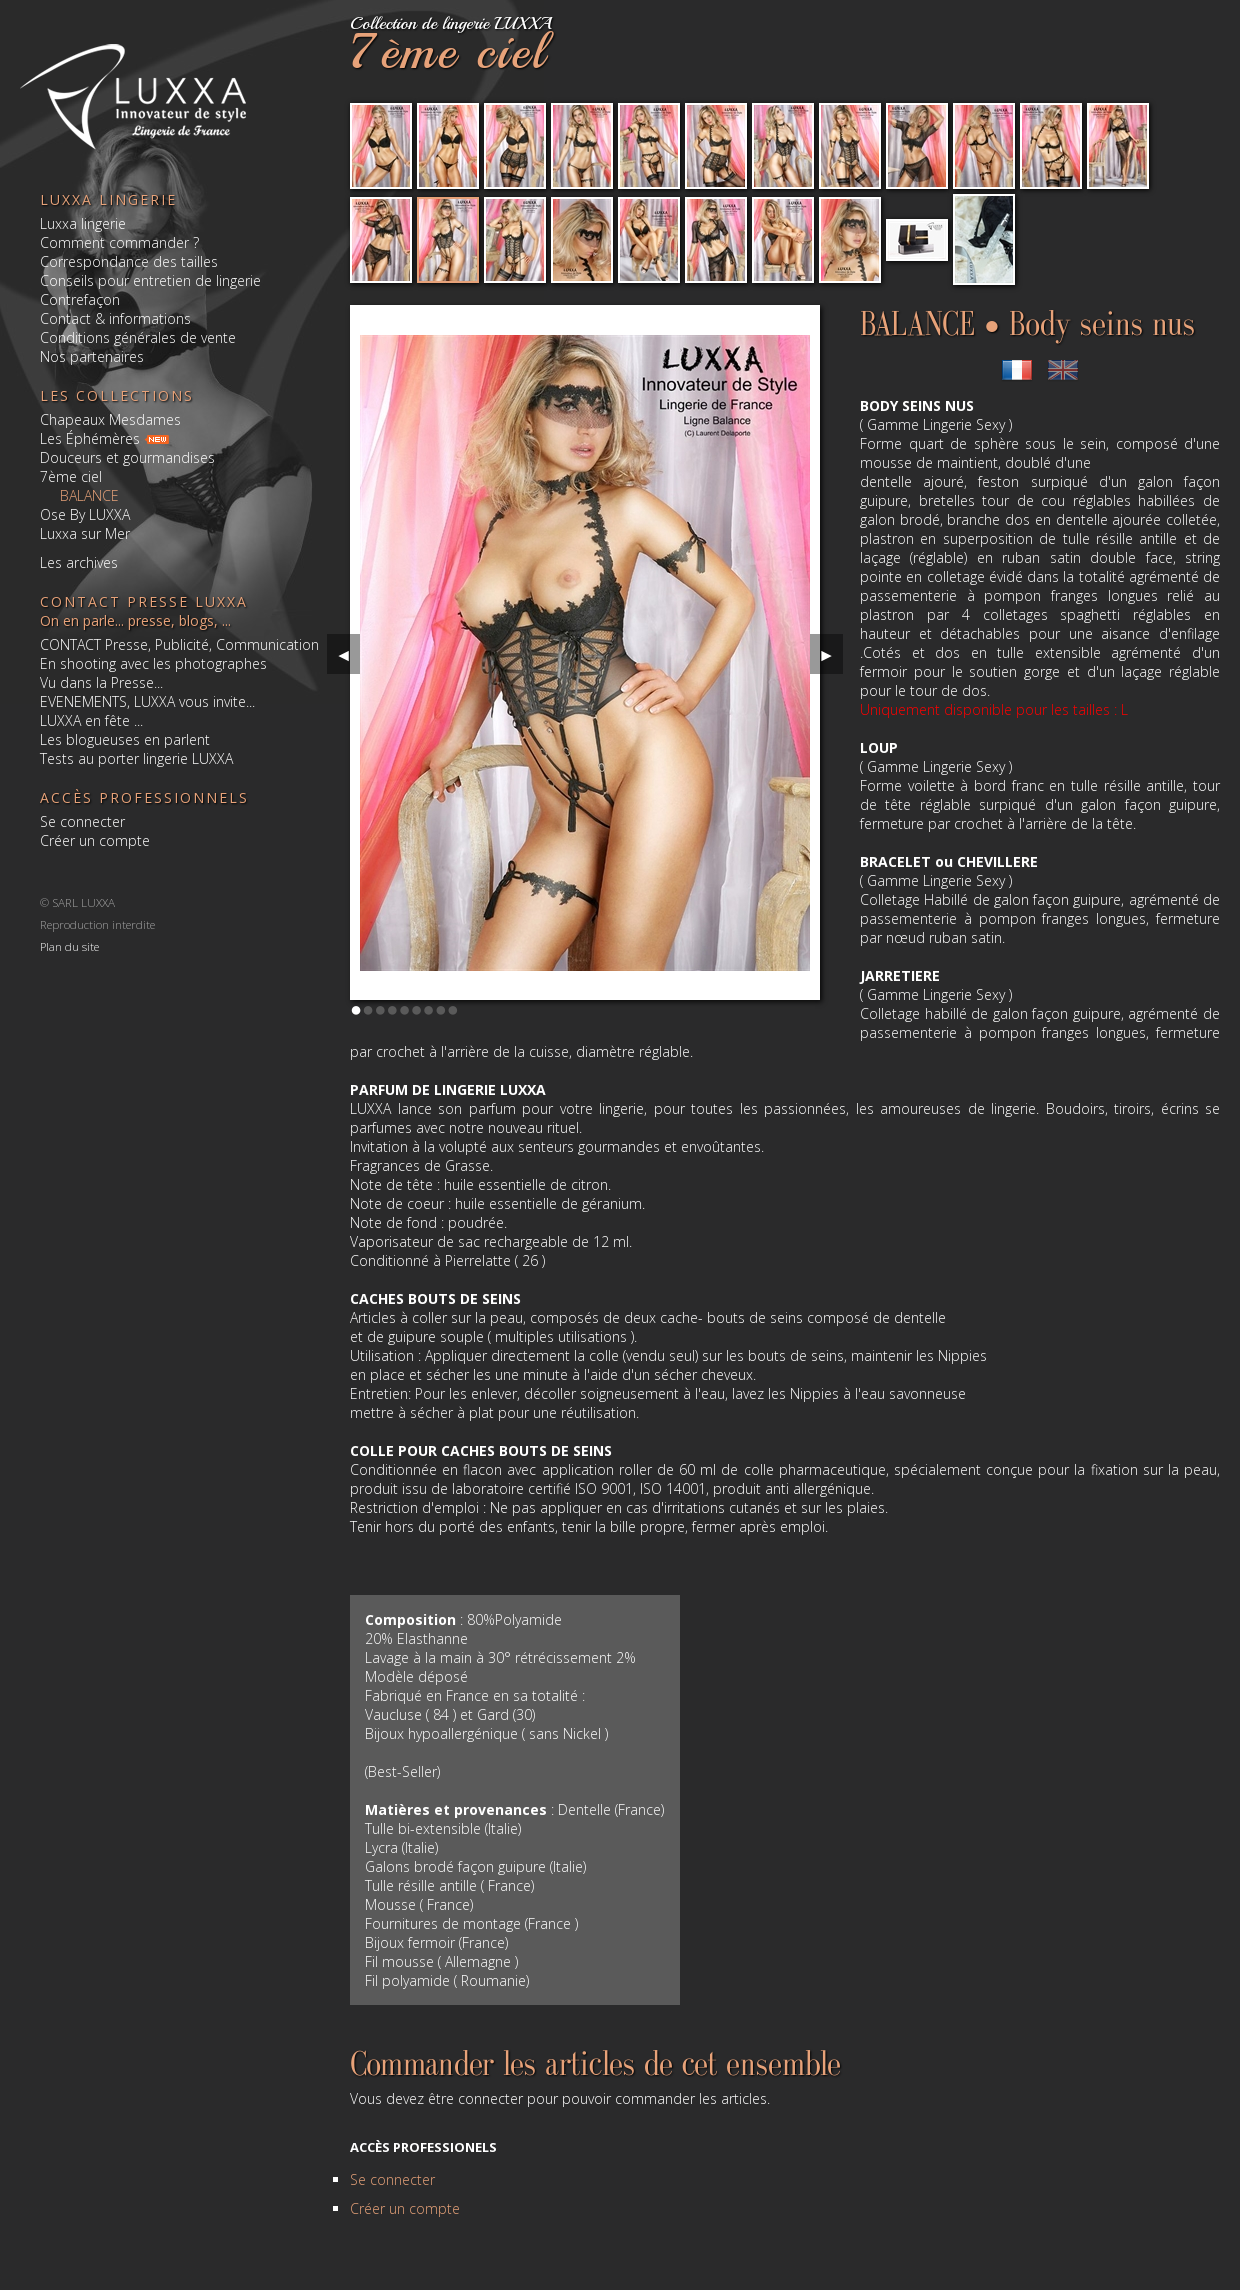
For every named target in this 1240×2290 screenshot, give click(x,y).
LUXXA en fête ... (91, 720)
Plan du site (69, 945)
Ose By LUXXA (85, 514)
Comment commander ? (119, 242)
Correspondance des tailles (129, 261)
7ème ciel (71, 476)
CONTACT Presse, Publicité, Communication (179, 644)
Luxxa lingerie (83, 223)
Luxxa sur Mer (85, 533)
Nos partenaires (92, 356)
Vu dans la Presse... (101, 682)
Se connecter (82, 821)
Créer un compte (95, 840)
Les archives (79, 562)
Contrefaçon (80, 299)
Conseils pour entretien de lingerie (150, 280)
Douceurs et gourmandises (127, 457)
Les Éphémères (90, 438)
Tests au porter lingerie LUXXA (136, 758)
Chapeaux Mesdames (110, 419)
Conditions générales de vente (138, 337)
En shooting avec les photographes (153, 663)
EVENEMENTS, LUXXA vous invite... (147, 701)
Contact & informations (115, 318)
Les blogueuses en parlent (125, 739)
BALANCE (89, 495)
